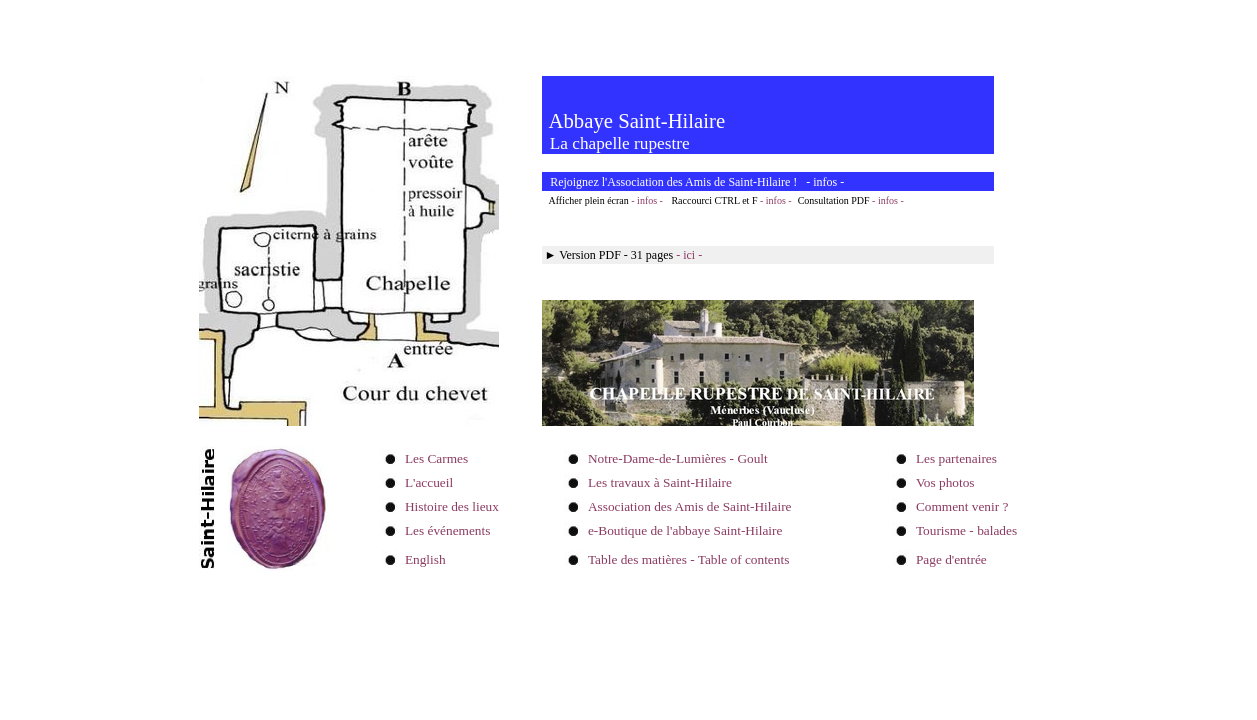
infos (825, 182)
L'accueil (429, 482)
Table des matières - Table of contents (688, 559)
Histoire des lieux (452, 506)
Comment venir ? (962, 506)
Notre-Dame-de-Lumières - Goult (678, 458)
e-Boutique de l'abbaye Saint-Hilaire (685, 530)
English (425, 559)
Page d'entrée (951, 559)
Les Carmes (436, 458)
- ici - (689, 255)
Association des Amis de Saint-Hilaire (690, 506)
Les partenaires (956, 458)
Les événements (448, 530)
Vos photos (945, 482)
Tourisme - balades (966, 530)
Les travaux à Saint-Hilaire (660, 482)
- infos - (647, 200)
